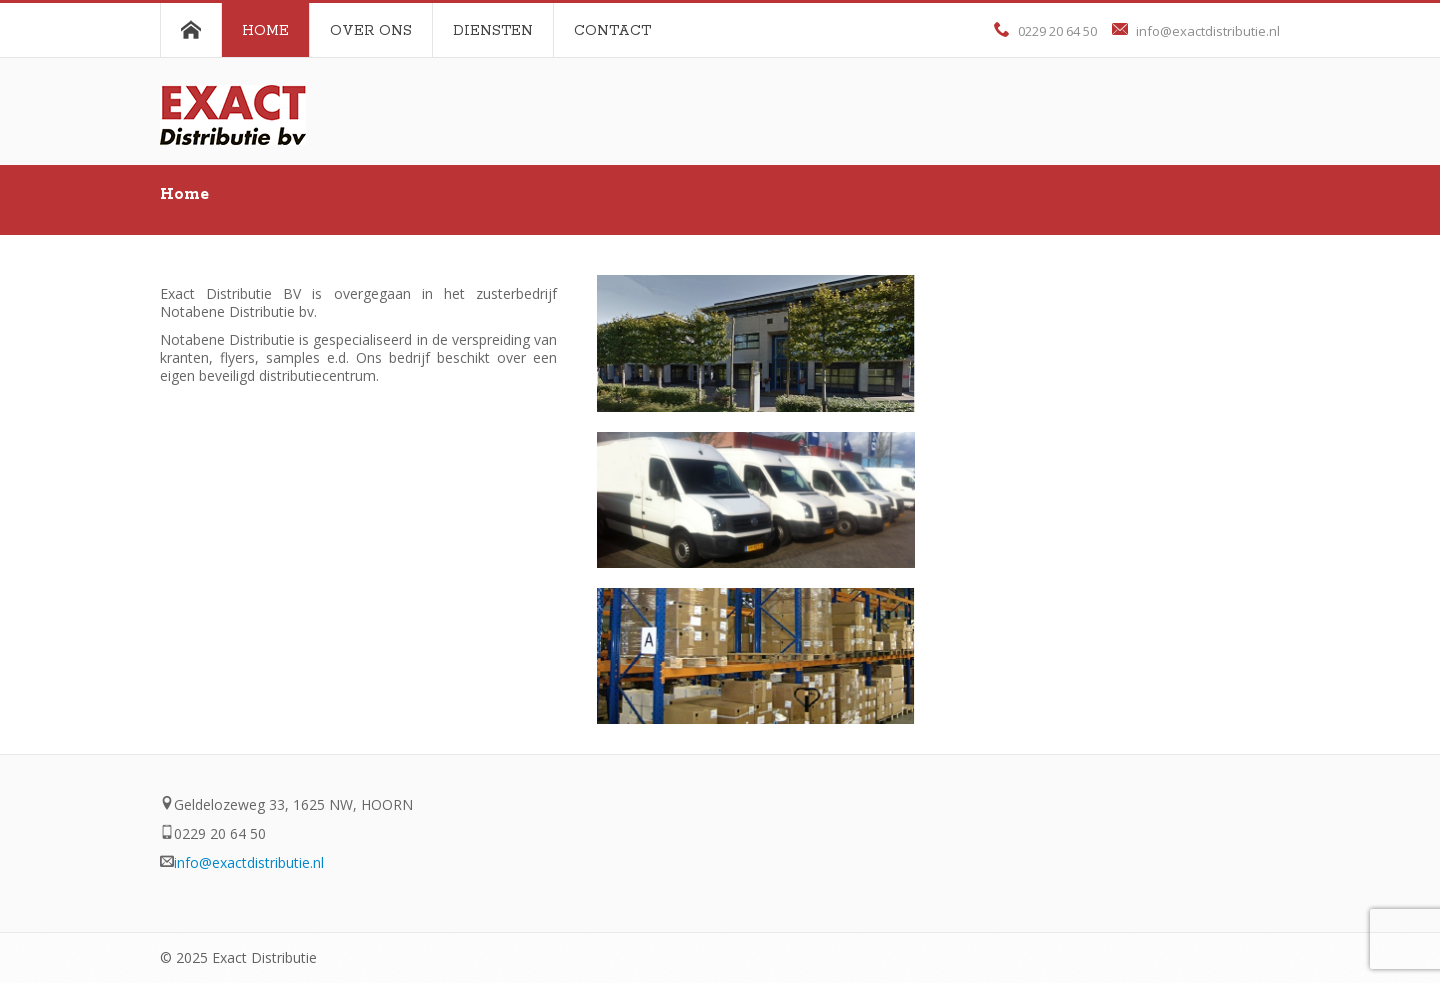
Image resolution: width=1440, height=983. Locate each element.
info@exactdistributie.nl (1208, 31)
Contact (612, 31)
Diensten (493, 31)
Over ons (371, 31)
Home (265, 31)
